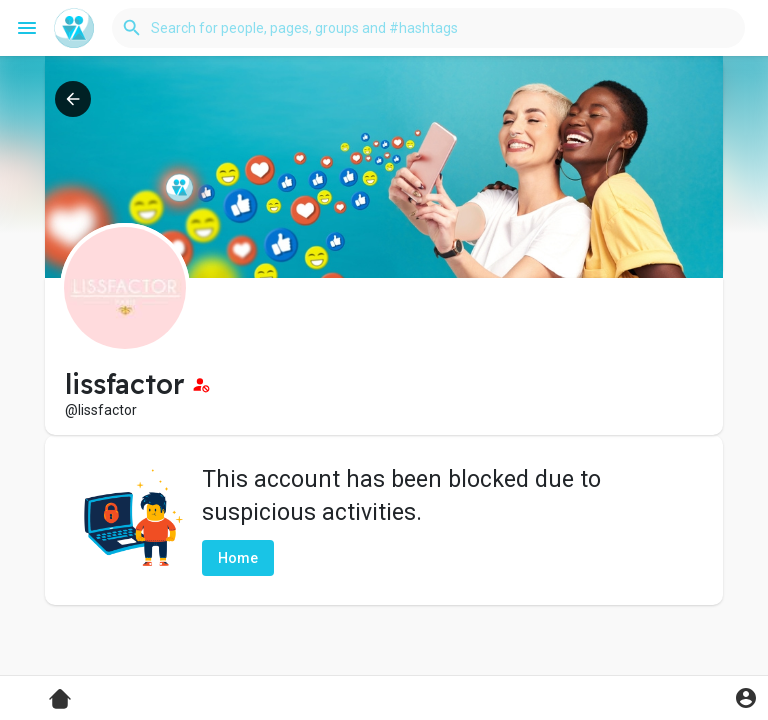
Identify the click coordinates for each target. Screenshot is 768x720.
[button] (428, 28)
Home (238, 558)
